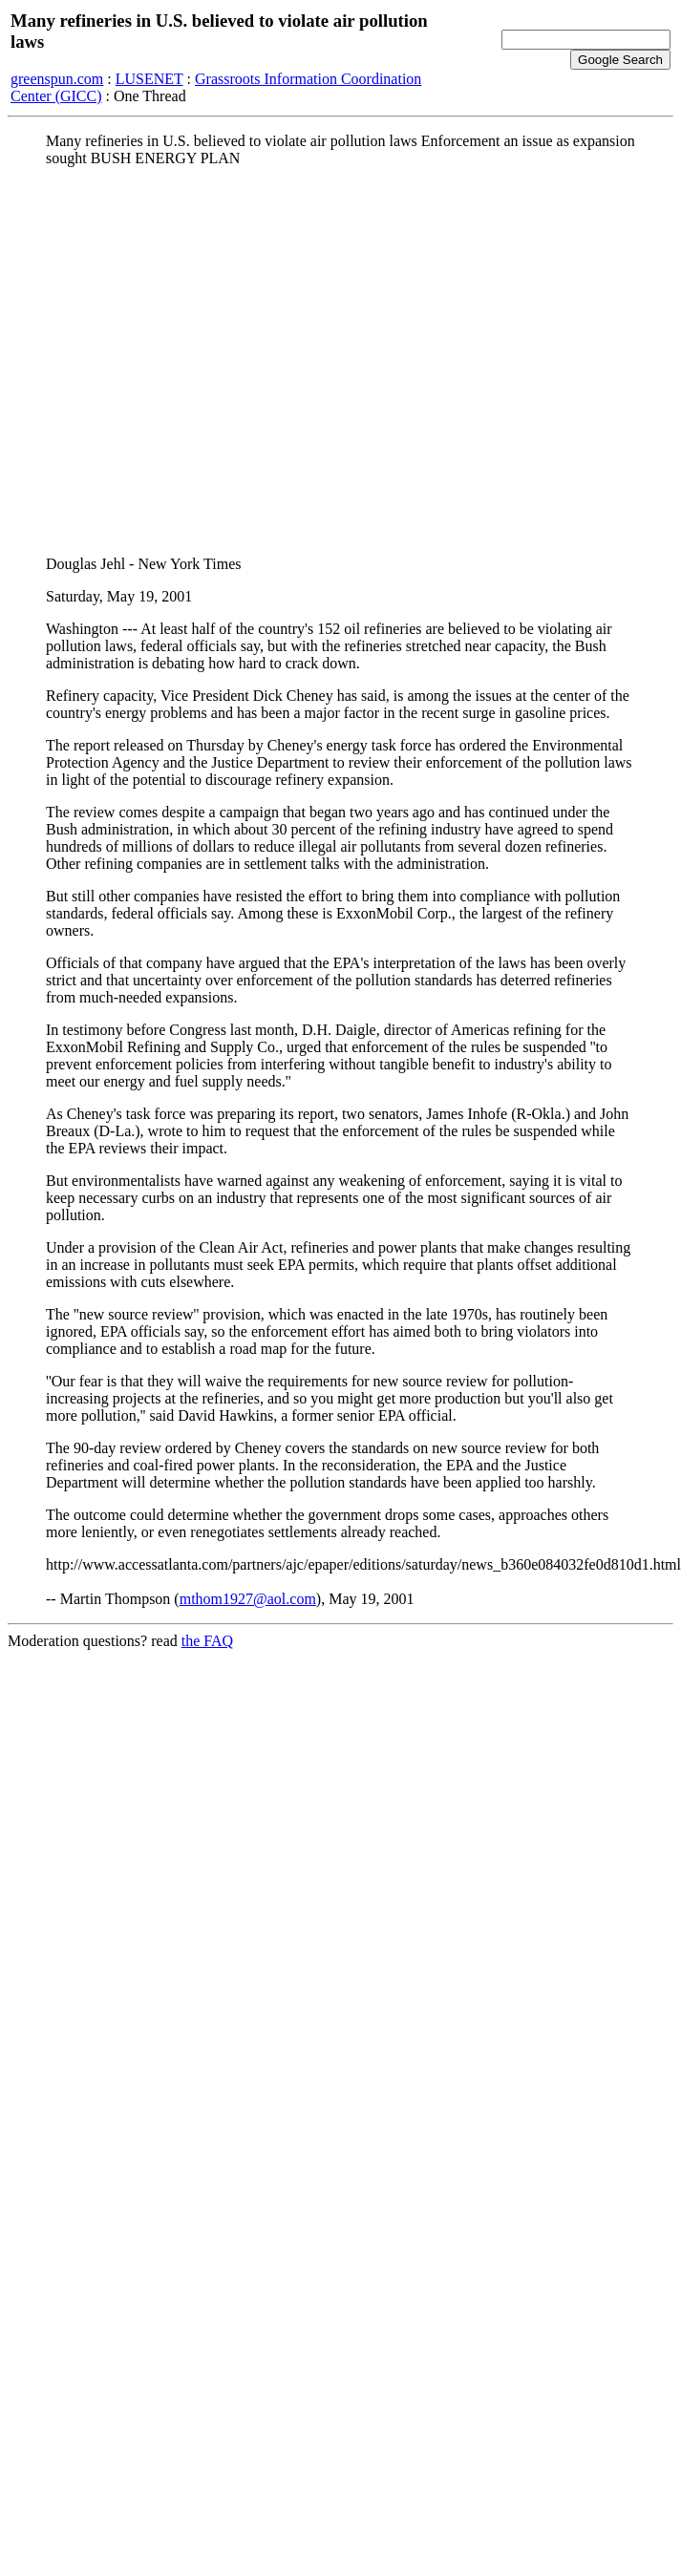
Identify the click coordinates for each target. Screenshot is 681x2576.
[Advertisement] (179, 361)
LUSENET (149, 79)
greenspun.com (57, 79)
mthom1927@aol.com (248, 1599)
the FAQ (207, 1641)
